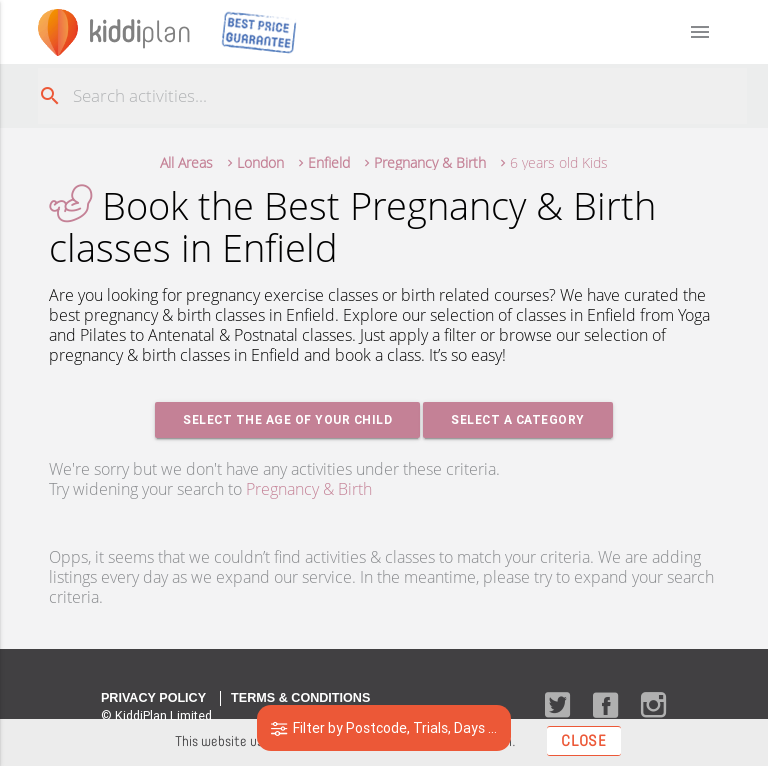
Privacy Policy (153, 698)
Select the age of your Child (287, 419)
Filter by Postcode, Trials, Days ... (384, 728)
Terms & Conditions (300, 698)
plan (139, 31)
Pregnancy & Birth (309, 489)
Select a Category (518, 419)
